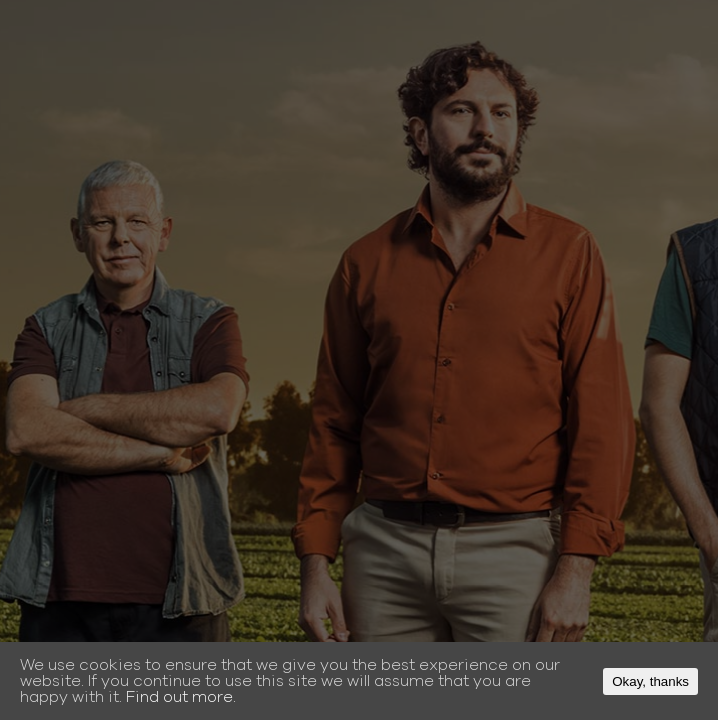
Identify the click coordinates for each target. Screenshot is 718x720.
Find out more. (181, 697)
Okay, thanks (650, 681)
